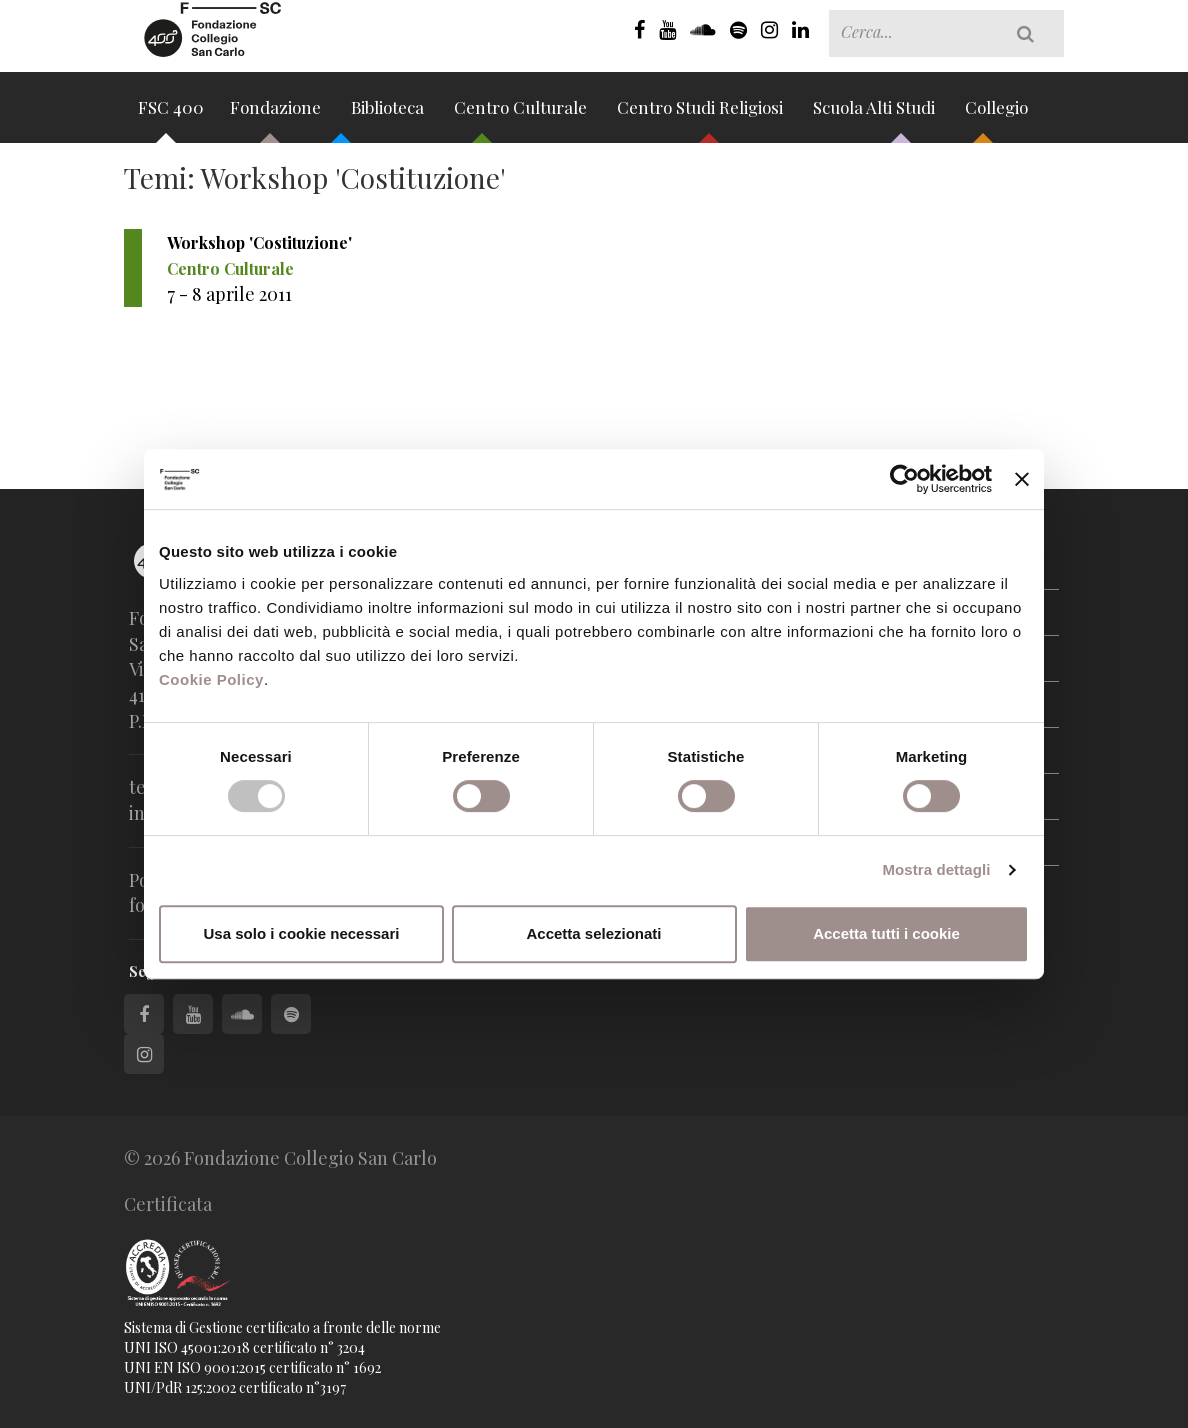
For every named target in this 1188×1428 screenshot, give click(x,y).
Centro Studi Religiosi (702, 114)
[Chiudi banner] (1022, 479)
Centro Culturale (522, 114)
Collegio (996, 114)
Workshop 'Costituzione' (259, 242)
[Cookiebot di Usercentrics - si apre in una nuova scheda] (904, 479)
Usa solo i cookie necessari (302, 933)
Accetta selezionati (593, 933)
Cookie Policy (211, 679)
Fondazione (277, 114)
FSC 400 (171, 114)
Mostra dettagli (936, 869)
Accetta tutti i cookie (886, 933)
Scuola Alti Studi (876, 114)
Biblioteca (389, 114)
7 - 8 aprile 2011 (229, 294)
